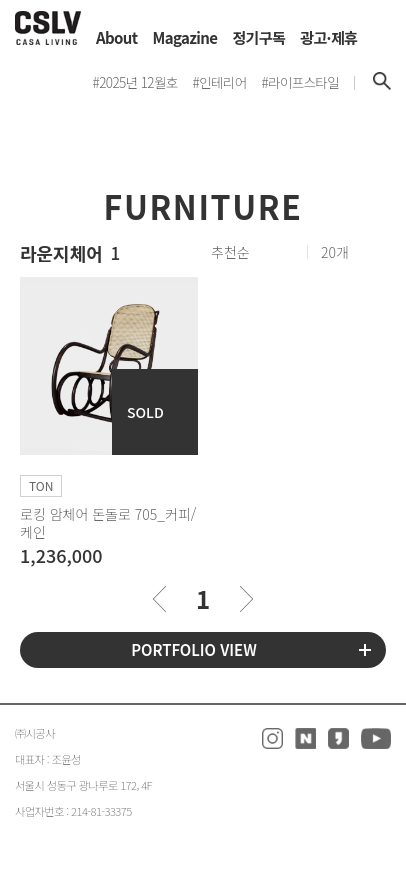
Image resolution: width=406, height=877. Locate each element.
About (117, 37)
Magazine (185, 37)
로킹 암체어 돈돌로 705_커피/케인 (108, 523)
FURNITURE (203, 206)
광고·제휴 (328, 37)
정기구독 (258, 37)
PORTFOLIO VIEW (194, 649)
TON (41, 485)
